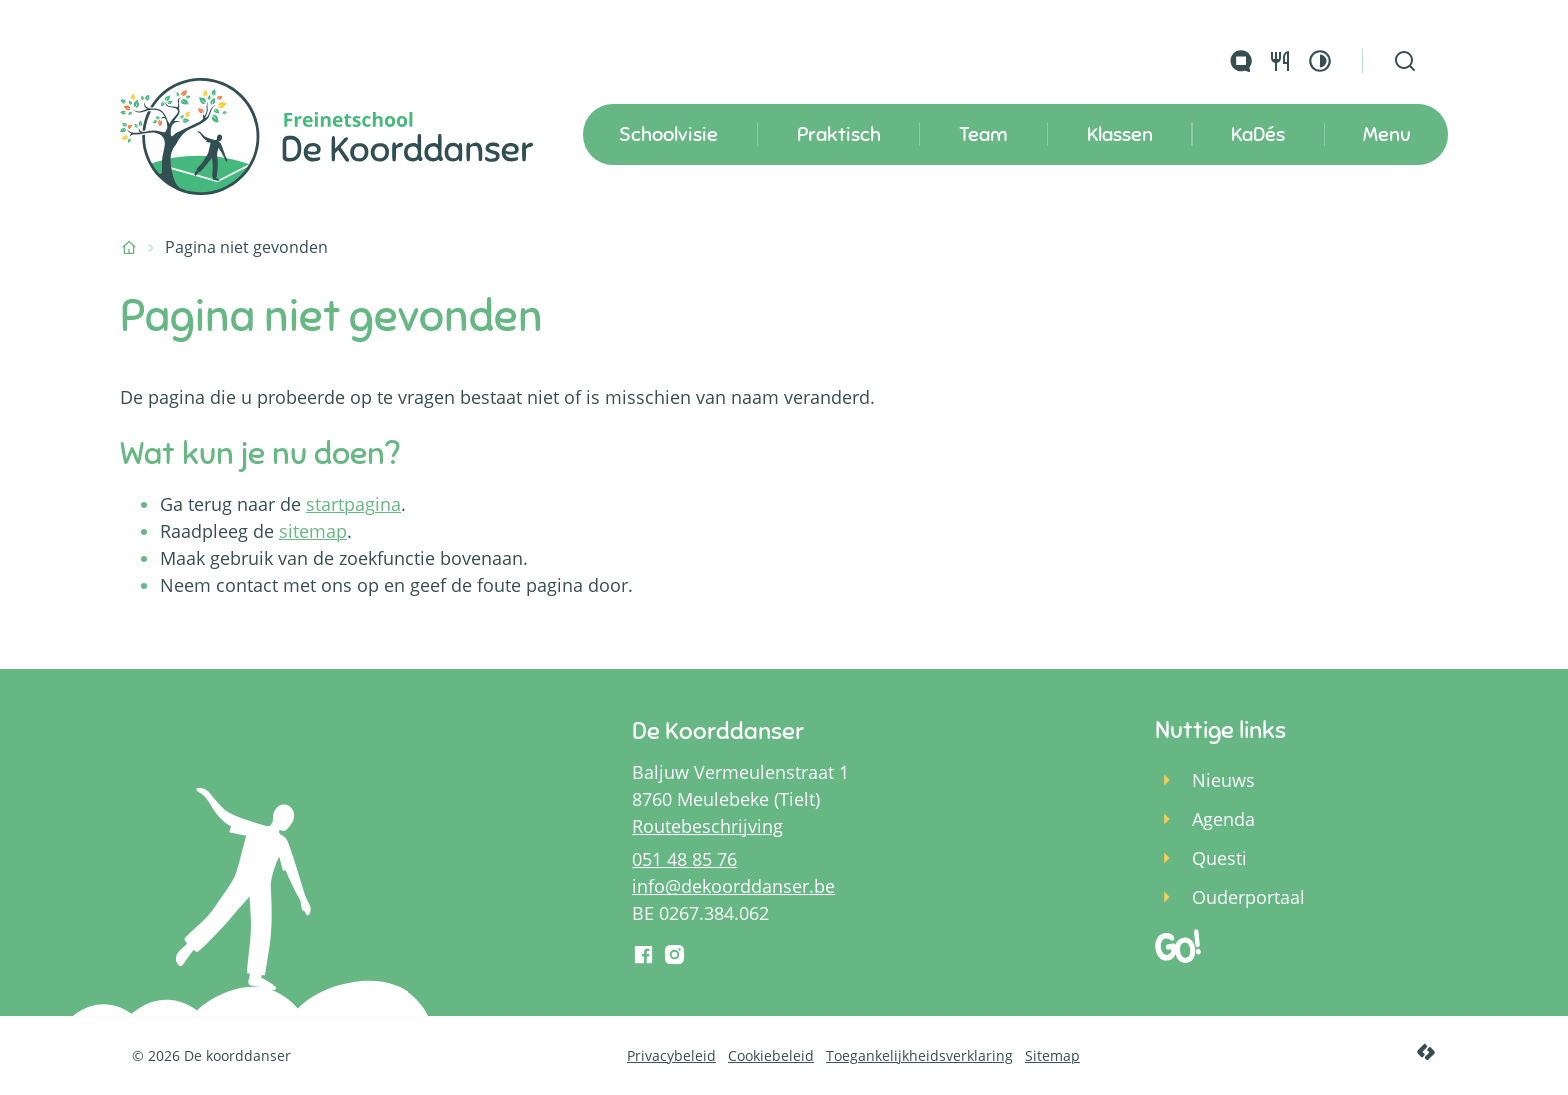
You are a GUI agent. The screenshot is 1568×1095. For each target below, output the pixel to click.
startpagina (353, 504)
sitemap (313, 531)
